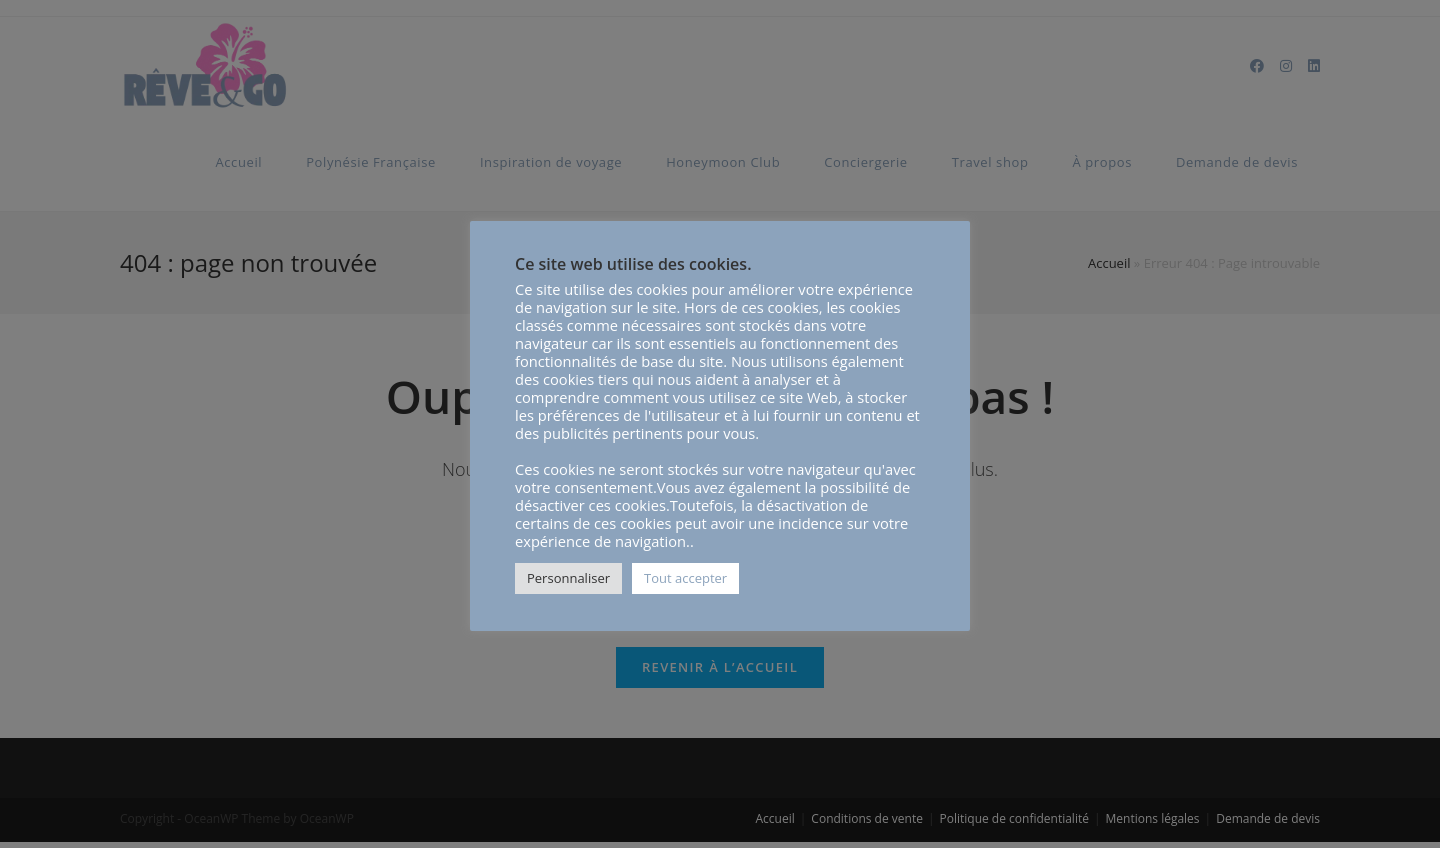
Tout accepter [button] (685, 578)
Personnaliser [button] (568, 578)
